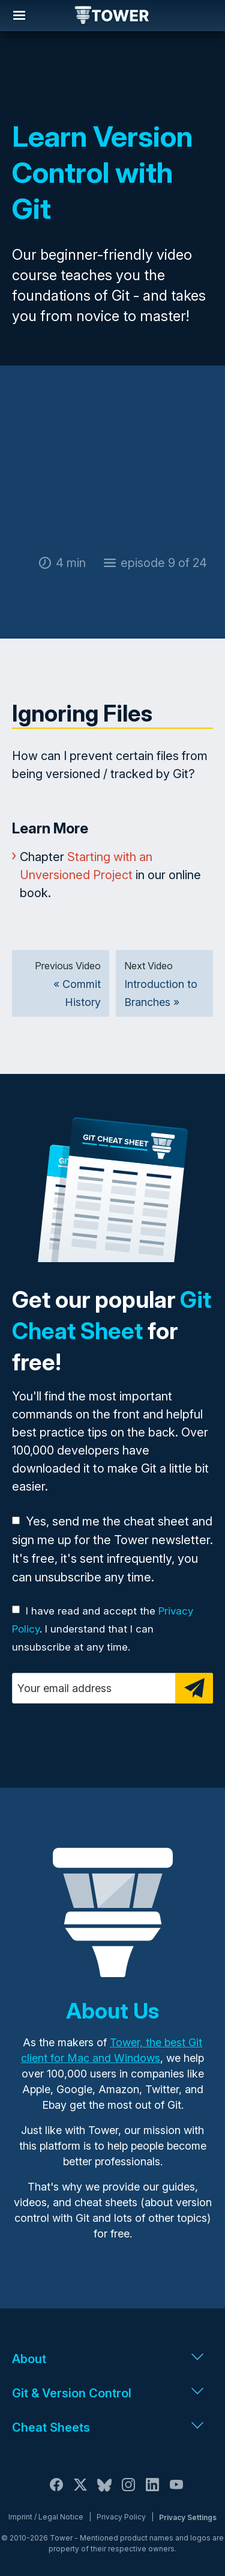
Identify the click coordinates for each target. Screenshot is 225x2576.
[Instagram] (128, 2491)
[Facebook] (56, 2491)
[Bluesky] (104, 2491)
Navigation (19, 15)
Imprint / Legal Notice (45, 2516)
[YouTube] (176, 2491)
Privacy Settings (188, 2517)
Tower (112, 16)
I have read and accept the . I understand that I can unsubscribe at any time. (102, 1629)
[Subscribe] (194, 1688)
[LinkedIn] (152, 2491)
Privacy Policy (121, 2516)
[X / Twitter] (80, 2491)
